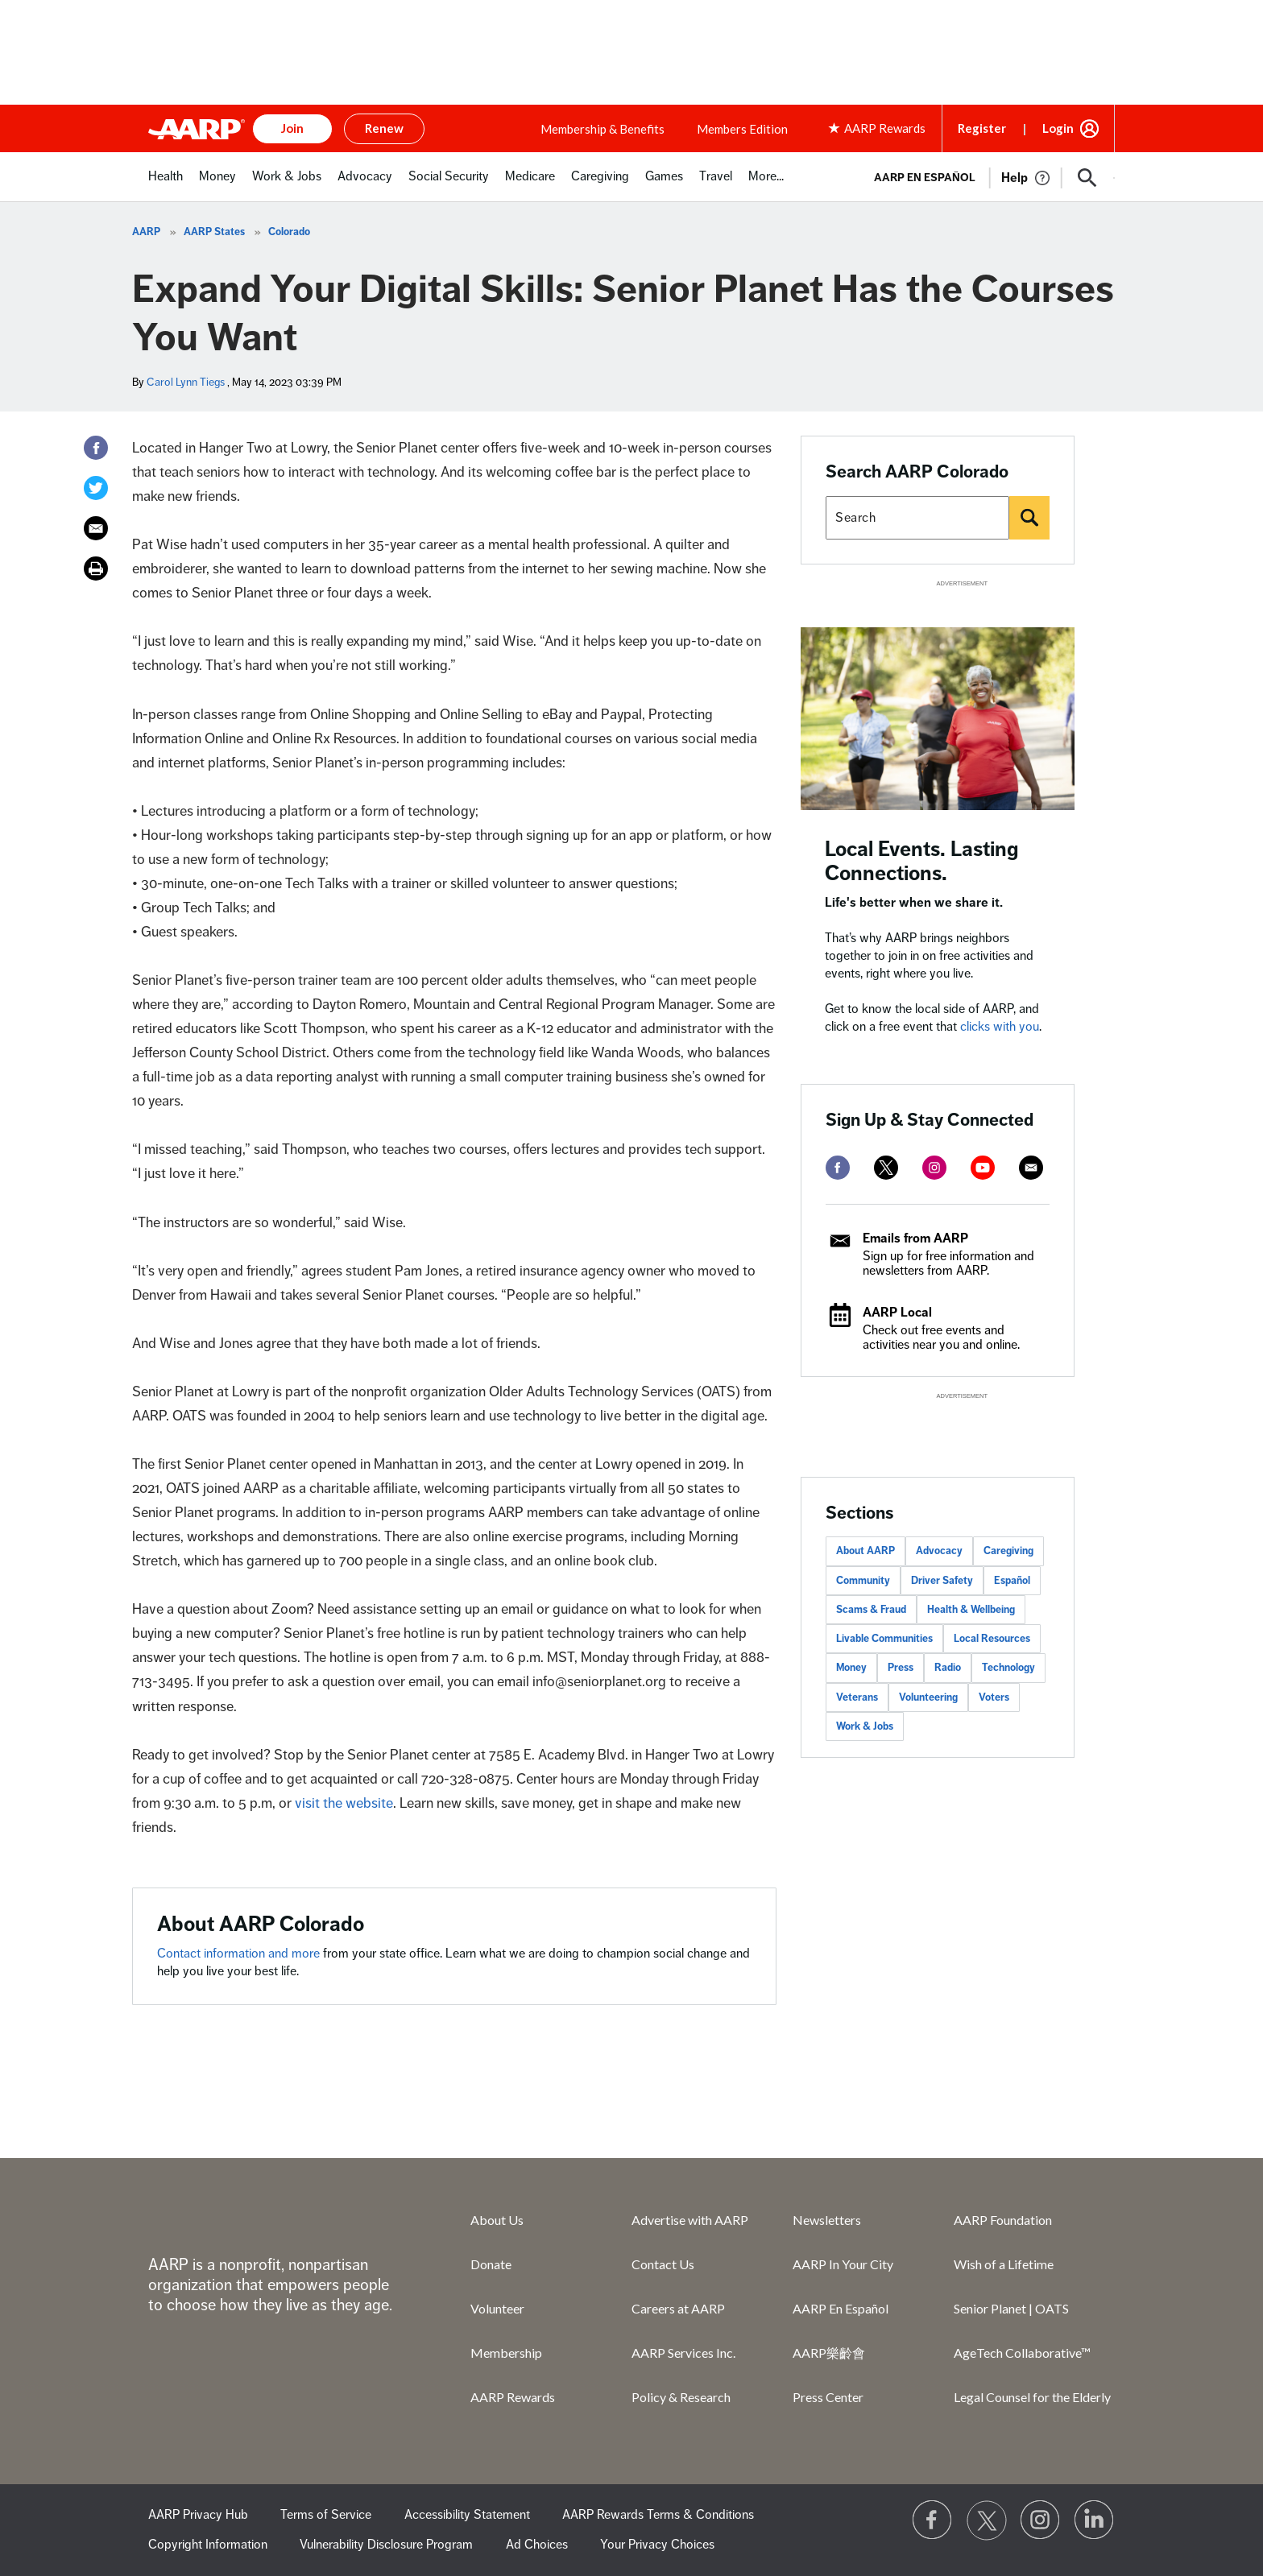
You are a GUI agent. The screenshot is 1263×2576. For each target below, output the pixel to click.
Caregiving (1008, 1550)
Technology (1008, 1667)
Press (900, 1667)
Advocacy (939, 1550)
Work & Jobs (864, 1726)
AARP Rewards (512, 2396)
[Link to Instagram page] (1041, 2520)
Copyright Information (207, 2545)
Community (863, 1580)
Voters (994, 1697)
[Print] (96, 568)
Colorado (289, 231)
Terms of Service (325, 2515)
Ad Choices (537, 2545)
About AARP (865, 1550)
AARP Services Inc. (683, 2352)
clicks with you (999, 1027)
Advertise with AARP (690, 2219)
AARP (146, 231)
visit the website (342, 1803)
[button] (1087, 178)
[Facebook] (96, 448)
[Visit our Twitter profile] (987, 2520)
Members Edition (742, 129)
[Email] (96, 528)
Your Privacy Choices (657, 2545)
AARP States (214, 231)
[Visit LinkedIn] (1095, 2520)
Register (982, 128)
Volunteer (497, 2308)
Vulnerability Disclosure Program (386, 2545)
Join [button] (292, 128)
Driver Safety (942, 1580)
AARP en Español (924, 177)
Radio (947, 1667)
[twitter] (886, 1168)
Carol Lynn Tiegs (186, 382)
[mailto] (1031, 1168)
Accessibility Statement (467, 2515)
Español (1012, 1580)
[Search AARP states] (917, 518)
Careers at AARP (678, 2308)
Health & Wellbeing (971, 1609)
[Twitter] (96, 488)
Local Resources (992, 1638)
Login (1058, 128)
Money (851, 1667)
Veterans (857, 1697)
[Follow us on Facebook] (933, 2520)
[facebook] (838, 1168)
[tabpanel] (987, 176)
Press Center (828, 2396)
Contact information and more (240, 1953)
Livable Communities (884, 1638)
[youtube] (983, 1168)
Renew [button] (384, 128)
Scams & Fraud (871, 1609)
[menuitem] (165, 184)
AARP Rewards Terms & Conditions (658, 2515)
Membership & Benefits (602, 129)
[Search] (1029, 518)
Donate (490, 2264)
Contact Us (663, 2264)
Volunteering (928, 1697)
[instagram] (934, 1168)
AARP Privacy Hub (198, 2515)
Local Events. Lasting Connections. (922, 861)
